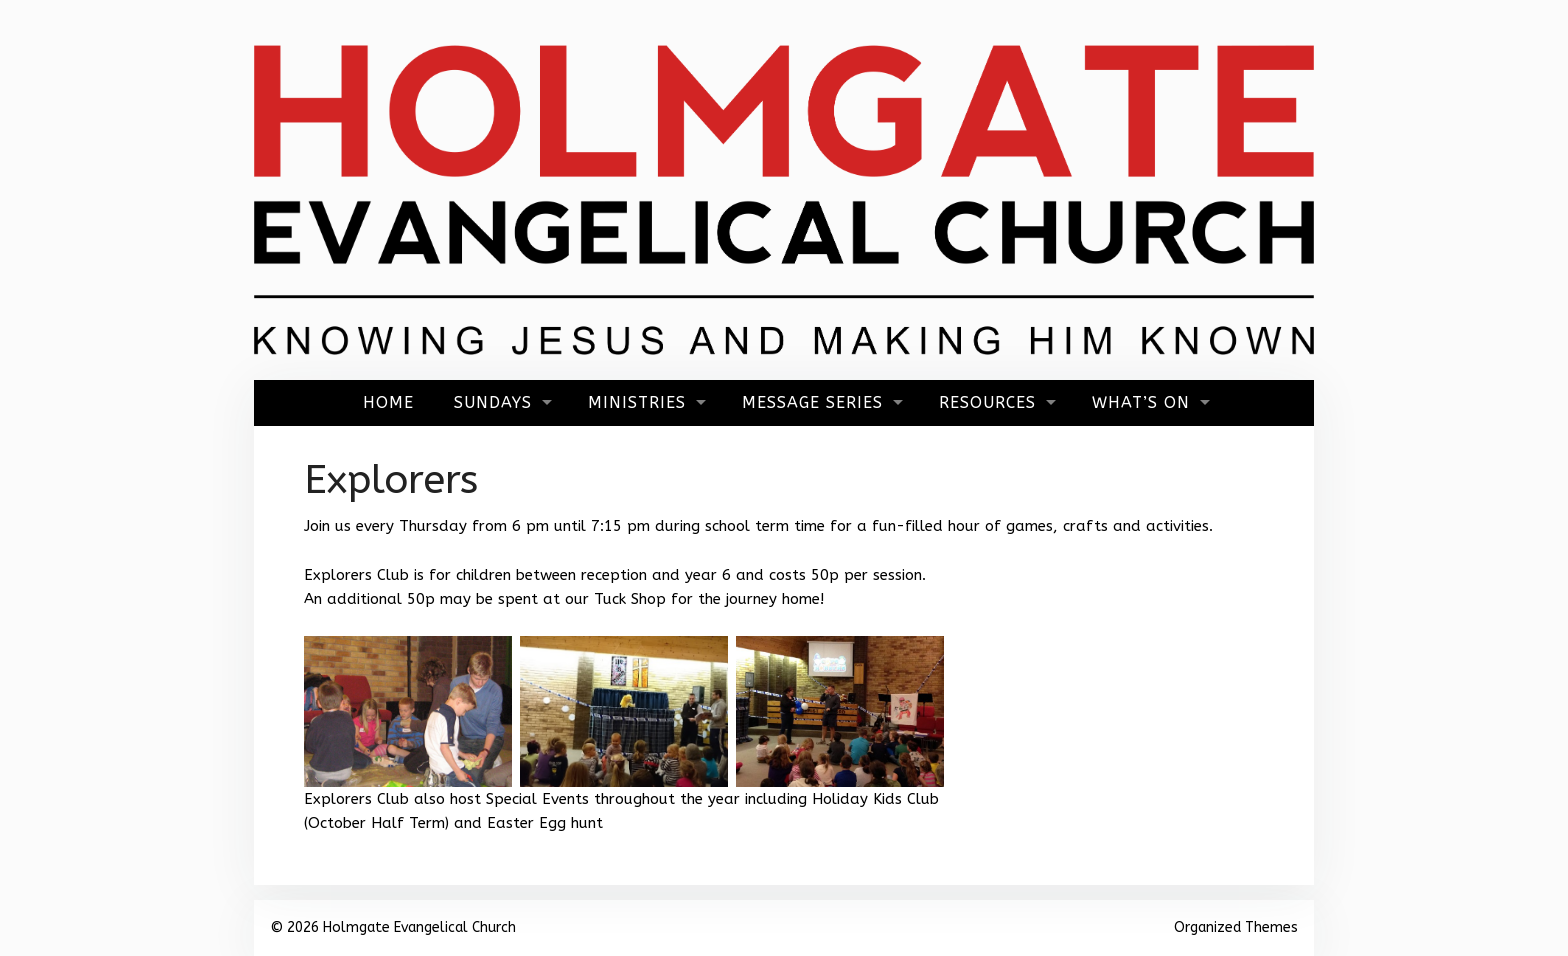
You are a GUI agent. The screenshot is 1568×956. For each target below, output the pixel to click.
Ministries (637, 402)
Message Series (812, 402)
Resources (987, 402)
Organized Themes (1236, 927)
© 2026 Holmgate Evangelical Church (393, 927)
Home (388, 402)
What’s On (1141, 402)
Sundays (493, 402)
